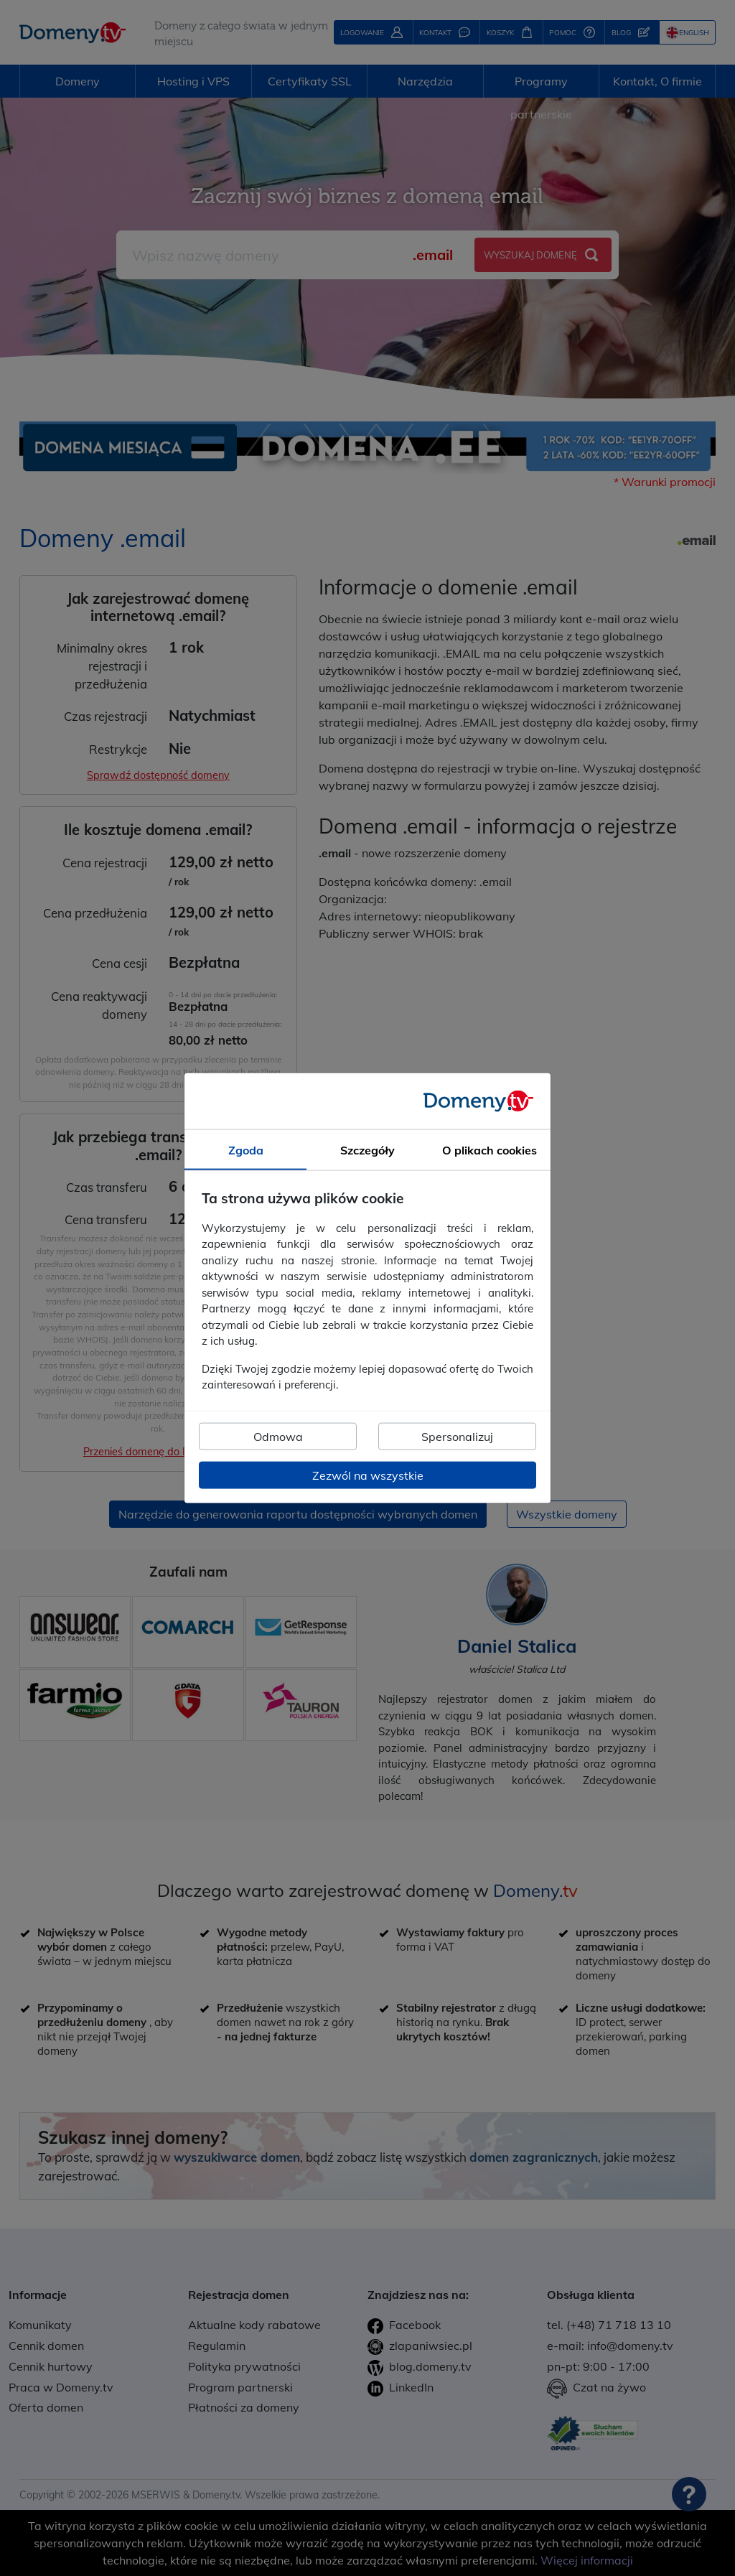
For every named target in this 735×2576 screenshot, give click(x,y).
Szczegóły (367, 1150)
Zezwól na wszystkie (367, 1474)
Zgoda (245, 1150)
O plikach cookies (489, 1150)
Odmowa (278, 1436)
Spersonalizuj (457, 1436)
